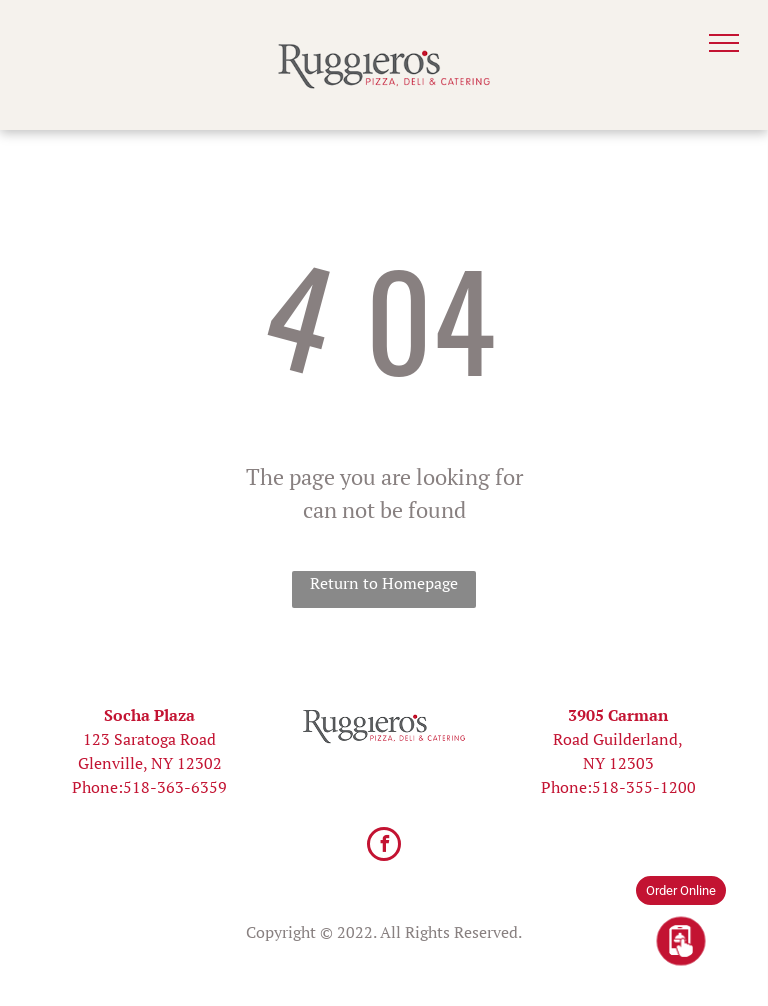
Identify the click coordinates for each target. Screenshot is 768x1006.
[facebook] (384, 846)
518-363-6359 (175, 787)
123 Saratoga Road (149, 739)
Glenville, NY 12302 (150, 763)
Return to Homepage (384, 583)
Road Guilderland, (618, 739)
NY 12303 (618, 763)
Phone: (97, 787)
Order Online (681, 890)
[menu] (724, 43)
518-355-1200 (644, 787)
